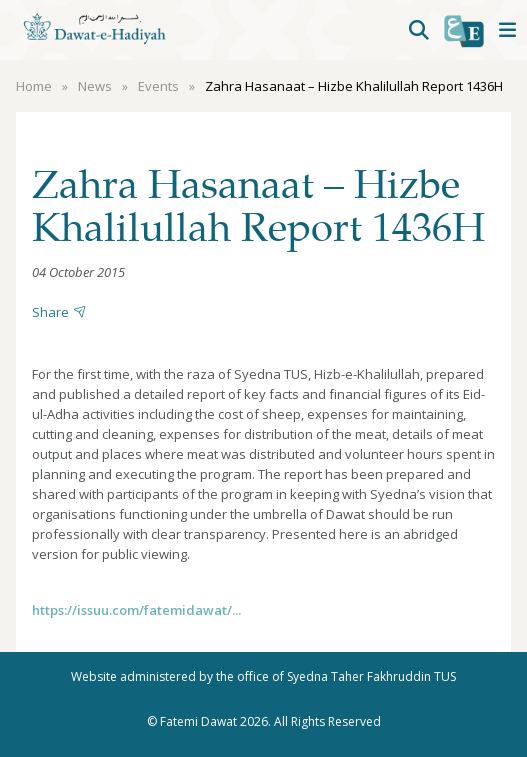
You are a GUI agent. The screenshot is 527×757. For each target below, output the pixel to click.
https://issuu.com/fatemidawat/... (136, 610)
